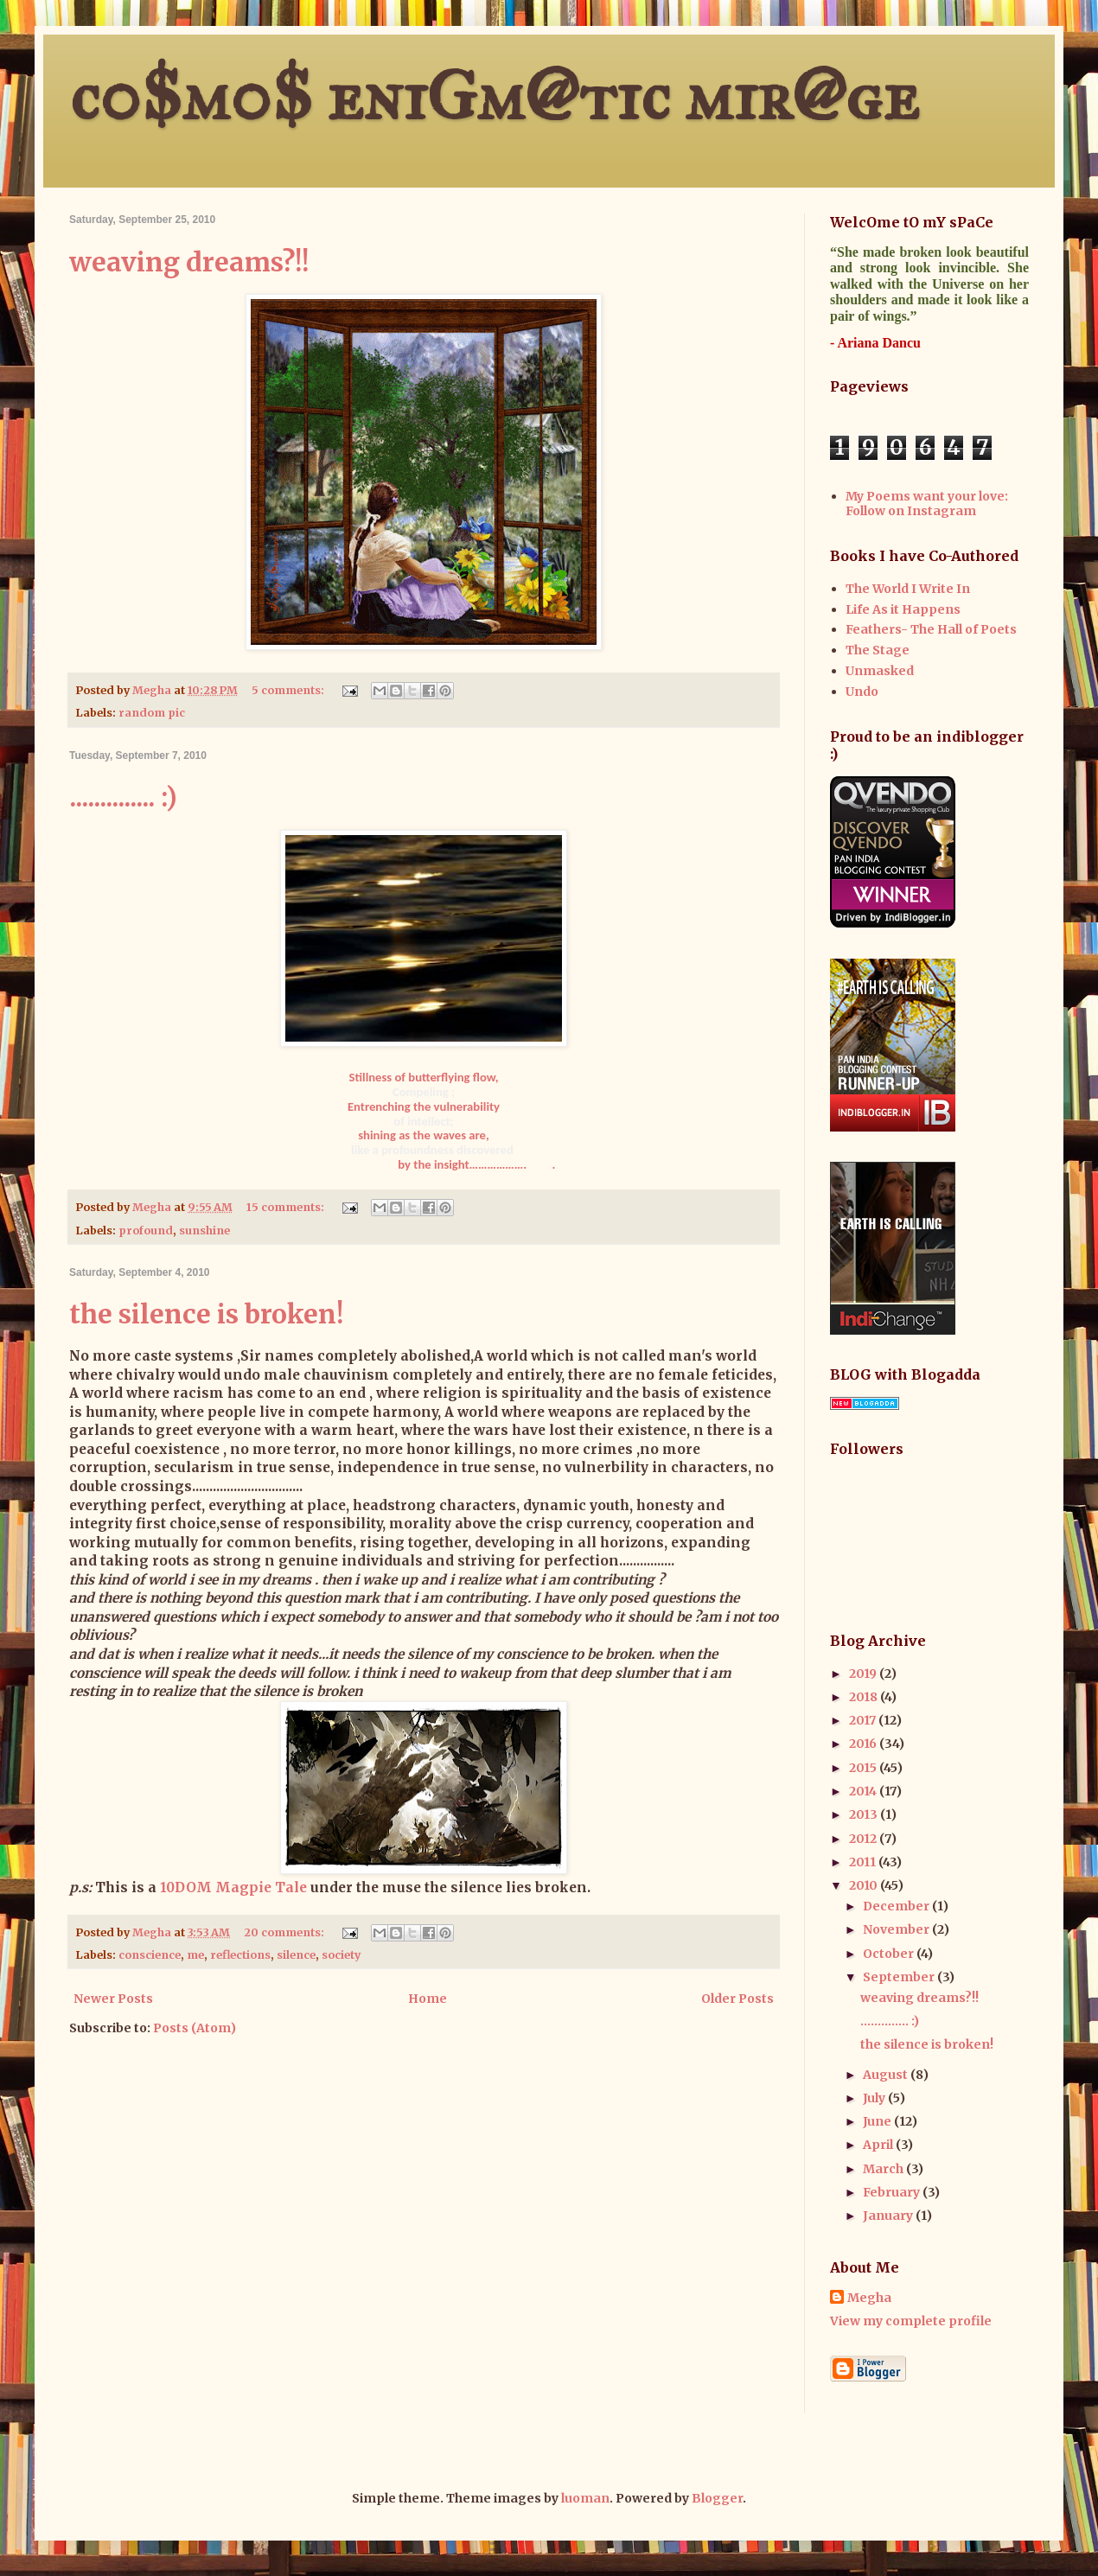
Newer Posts (113, 1998)
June (878, 2121)
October (889, 1953)
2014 (864, 1791)
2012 (864, 1838)
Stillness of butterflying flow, (424, 1077)
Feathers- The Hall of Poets (931, 629)
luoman (585, 2498)
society (341, 1954)
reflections (240, 1954)
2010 (864, 1885)
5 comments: (289, 690)
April (879, 2144)
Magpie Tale (261, 1887)
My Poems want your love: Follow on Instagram (927, 503)
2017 (863, 1720)
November (897, 1929)
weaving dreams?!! (189, 261)
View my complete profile (911, 2321)
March (884, 2169)
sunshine (204, 1230)
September (900, 1977)
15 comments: (286, 1207)
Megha (869, 2297)
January (889, 2215)
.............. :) (123, 797)
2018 (864, 1697)
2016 (864, 1743)
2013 (864, 1814)
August (886, 2074)
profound (145, 1230)
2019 (864, 1673)
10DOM (186, 1887)
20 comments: (285, 1932)
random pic (151, 712)
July (875, 2098)
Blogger (717, 2498)
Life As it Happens (903, 609)
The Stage (878, 650)
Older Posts (737, 1998)
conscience (149, 1954)
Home (427, 1998)
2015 (864, 1768)
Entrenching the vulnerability (424, 1106)
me (195, 1954)
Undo (862, 691)
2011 (863, 1862)
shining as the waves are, (423, 1135)
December (897, 1906)
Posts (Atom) (194, 2028)
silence (296, 1954)
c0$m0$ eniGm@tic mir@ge (494, 96)
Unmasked (880, 671)
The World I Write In (908, 588)
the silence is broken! (206, 1314)
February (892, 2192)
